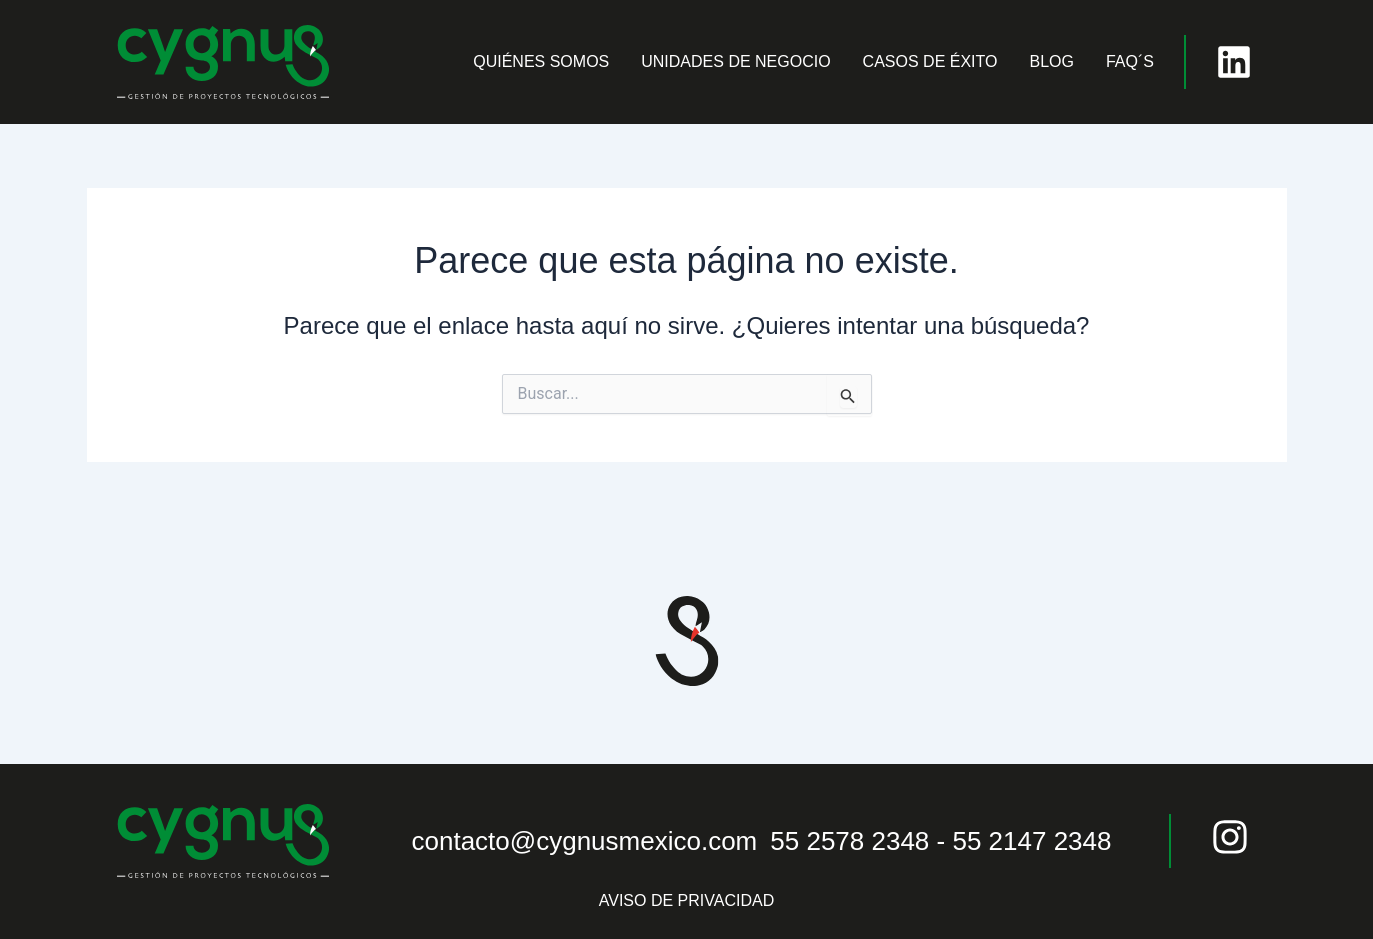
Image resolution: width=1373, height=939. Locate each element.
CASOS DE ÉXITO (930, 61)
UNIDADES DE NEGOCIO (735, 61)
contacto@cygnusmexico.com (585, 841)
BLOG (1051, 61)
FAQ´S (1130, 61)
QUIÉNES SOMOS (541, 61)
